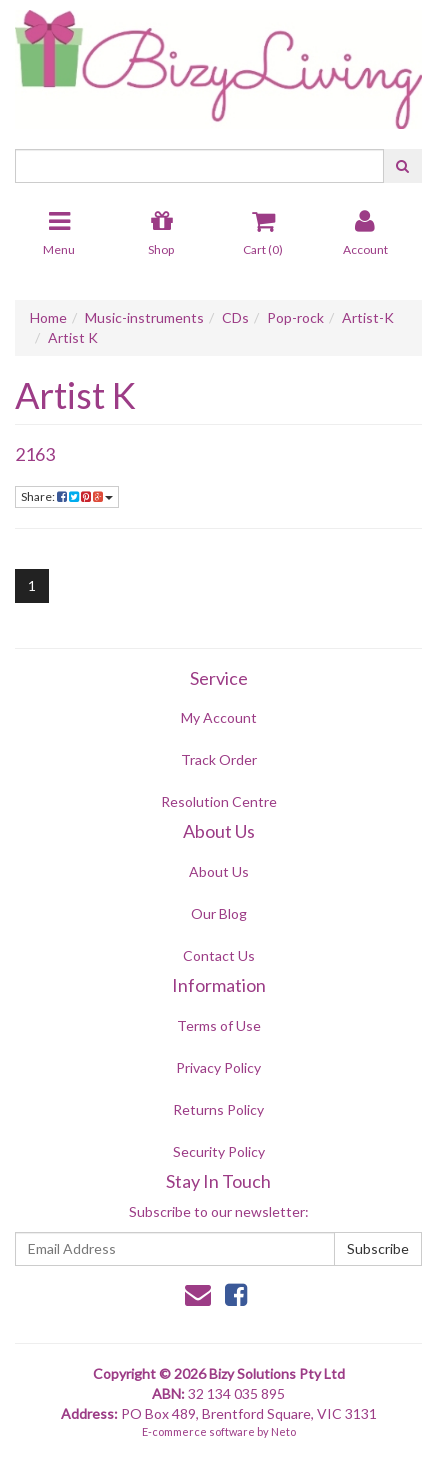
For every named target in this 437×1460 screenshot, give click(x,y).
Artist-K (368, 317)
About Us (219, 871)
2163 (35, 454)
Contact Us (219, 955)
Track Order (219, 759)
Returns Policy (218, 1109)
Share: (67, 496)
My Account (219, 717)
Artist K (73, 337)
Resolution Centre (219, 801)
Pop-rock (295, 317)
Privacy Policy (218, 1067)
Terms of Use (219, 1025)
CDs (235, 317)
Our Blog (219, 913)
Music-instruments (144, 317)
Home (48, 317)
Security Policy (219, 1151)
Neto (283, 1431)
